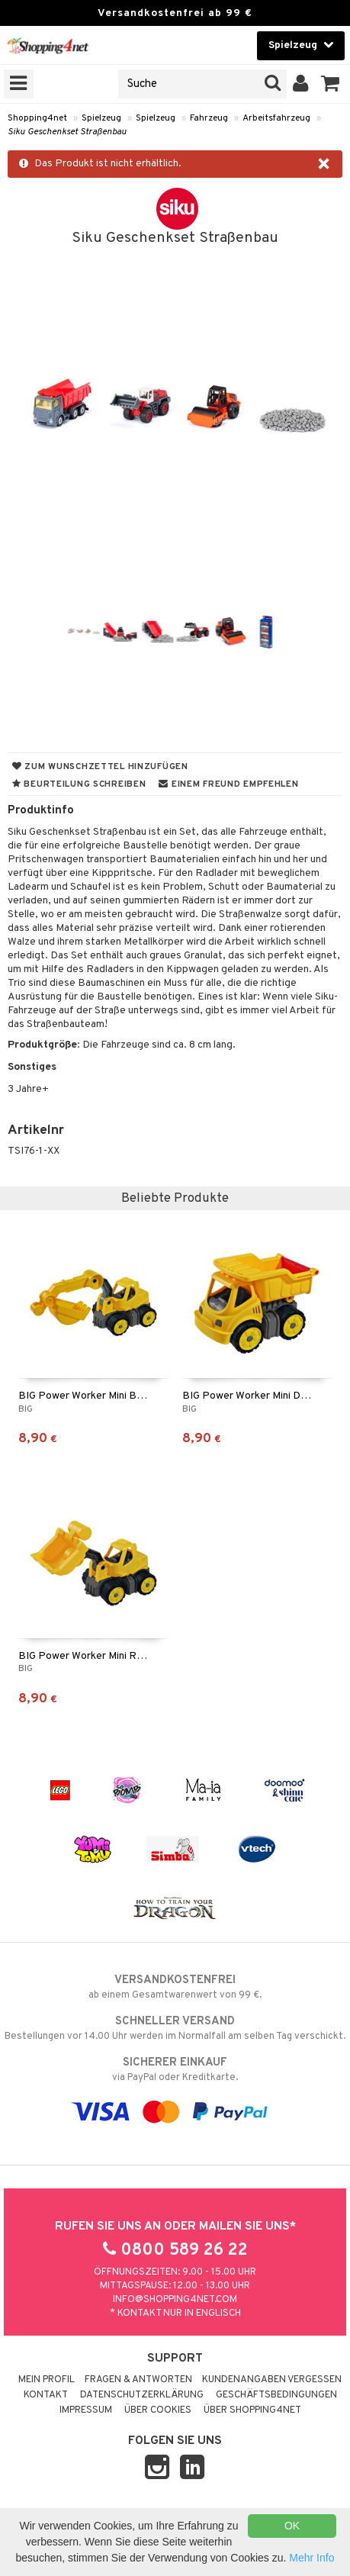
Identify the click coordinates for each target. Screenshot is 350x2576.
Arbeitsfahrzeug (276, 118)
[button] (330, 83)
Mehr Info (311, 2558)
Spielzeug (101, 118)
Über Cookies (157, 2410)
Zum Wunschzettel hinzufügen (100, 767)
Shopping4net (37, 118)
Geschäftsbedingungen (276, 2395)
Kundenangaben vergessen (272, 2380)
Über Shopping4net (252, 2410)
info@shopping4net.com (175, 2300)
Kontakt (46, 2395)
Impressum (85, 2410)
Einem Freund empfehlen (228, 784)
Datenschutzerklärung (142, 2395)
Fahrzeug (209, 118)
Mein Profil (46, 2380)
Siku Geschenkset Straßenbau (67, 132)
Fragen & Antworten (138, 2380)
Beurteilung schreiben (79, 784)
